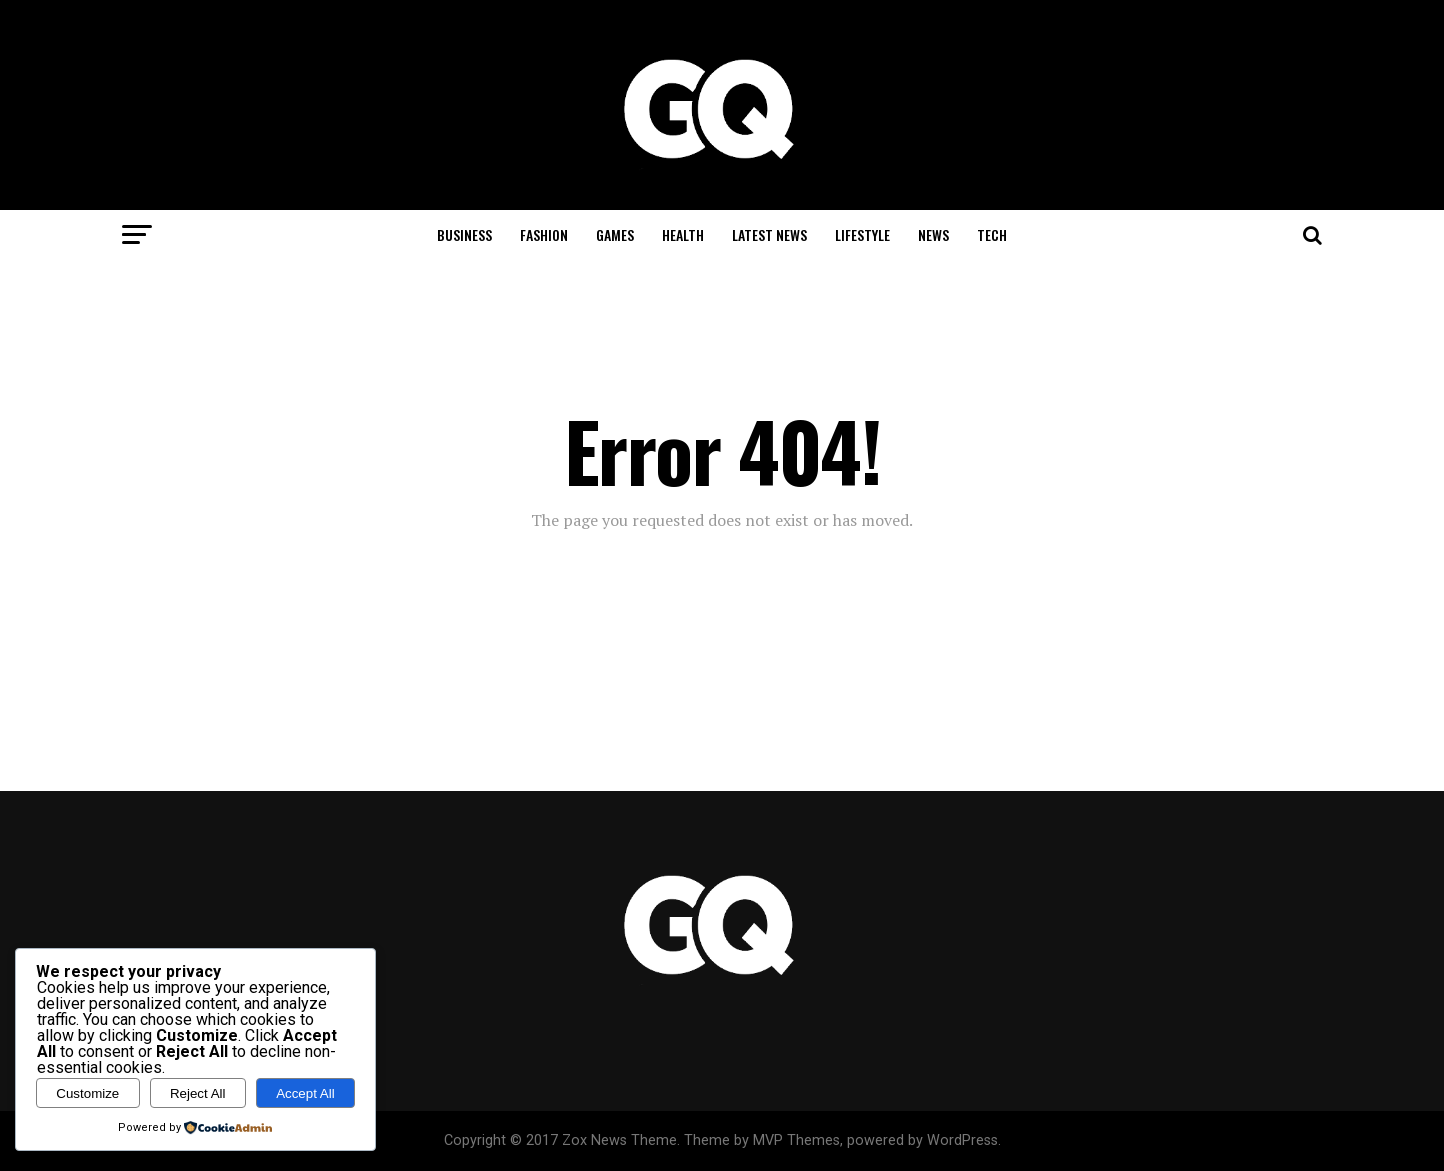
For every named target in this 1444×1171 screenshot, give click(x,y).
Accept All (305, 1093)
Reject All (198, 1093)
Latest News (769, 234)
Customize (87, 1093)
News (933, 234)
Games (615, 234)
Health (683, 234)
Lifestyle (862, 234)
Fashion (544, 234)
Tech (992, 234)
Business (464, 234)
